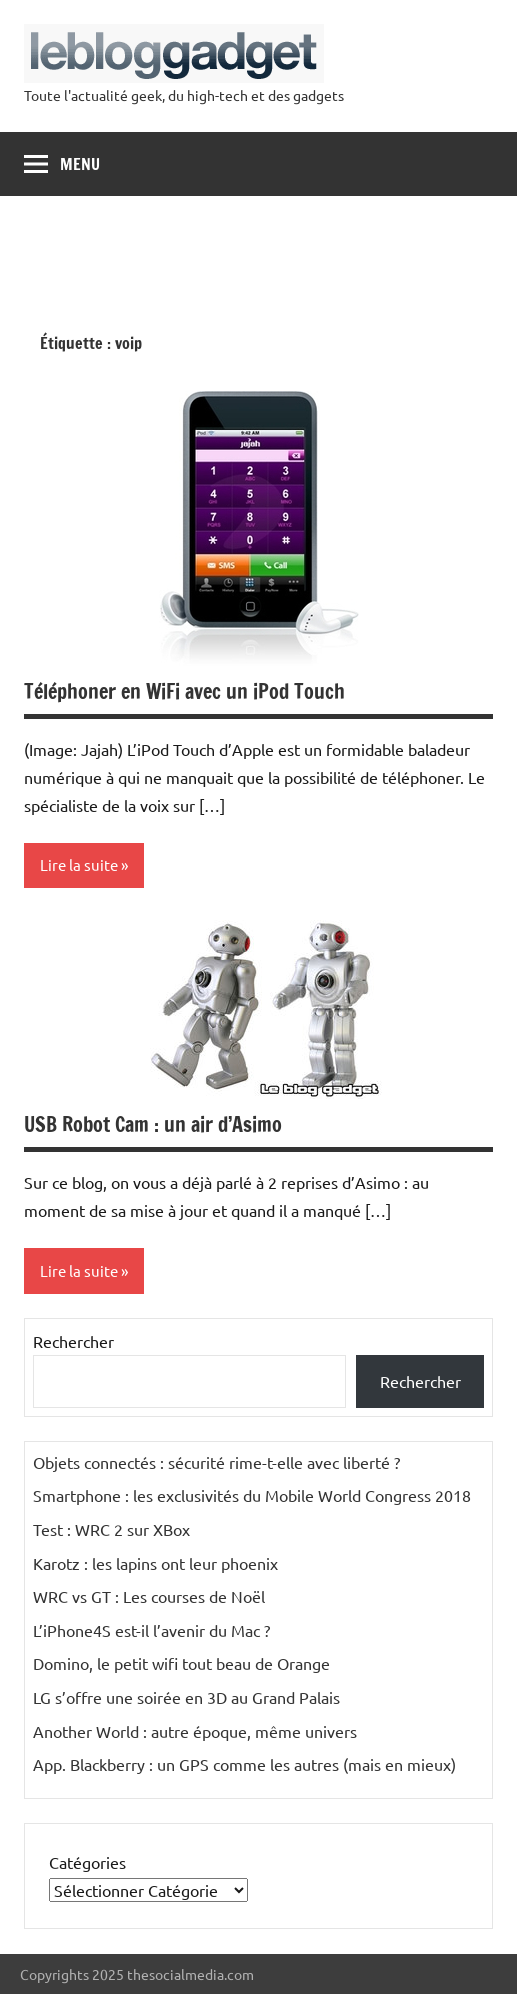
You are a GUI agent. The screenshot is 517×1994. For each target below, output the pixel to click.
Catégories (87, 1862)
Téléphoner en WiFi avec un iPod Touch (184, 691)
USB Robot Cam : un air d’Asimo (153, 1124)
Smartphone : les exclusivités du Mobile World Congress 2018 (252, 1495)
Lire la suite (79, 864)
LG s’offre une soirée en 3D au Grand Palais (186, 1697)
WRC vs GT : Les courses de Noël (149, 1596)
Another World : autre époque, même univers (195, 1731)
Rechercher (73, 1341)
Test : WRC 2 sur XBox (111, 1529)
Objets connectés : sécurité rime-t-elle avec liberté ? (216, 1462)
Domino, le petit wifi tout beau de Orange (181, 1663)
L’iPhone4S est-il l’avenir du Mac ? (151, 1630)
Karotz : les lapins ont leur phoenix (155, 1563)
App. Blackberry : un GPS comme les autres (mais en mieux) (244, 1764)
